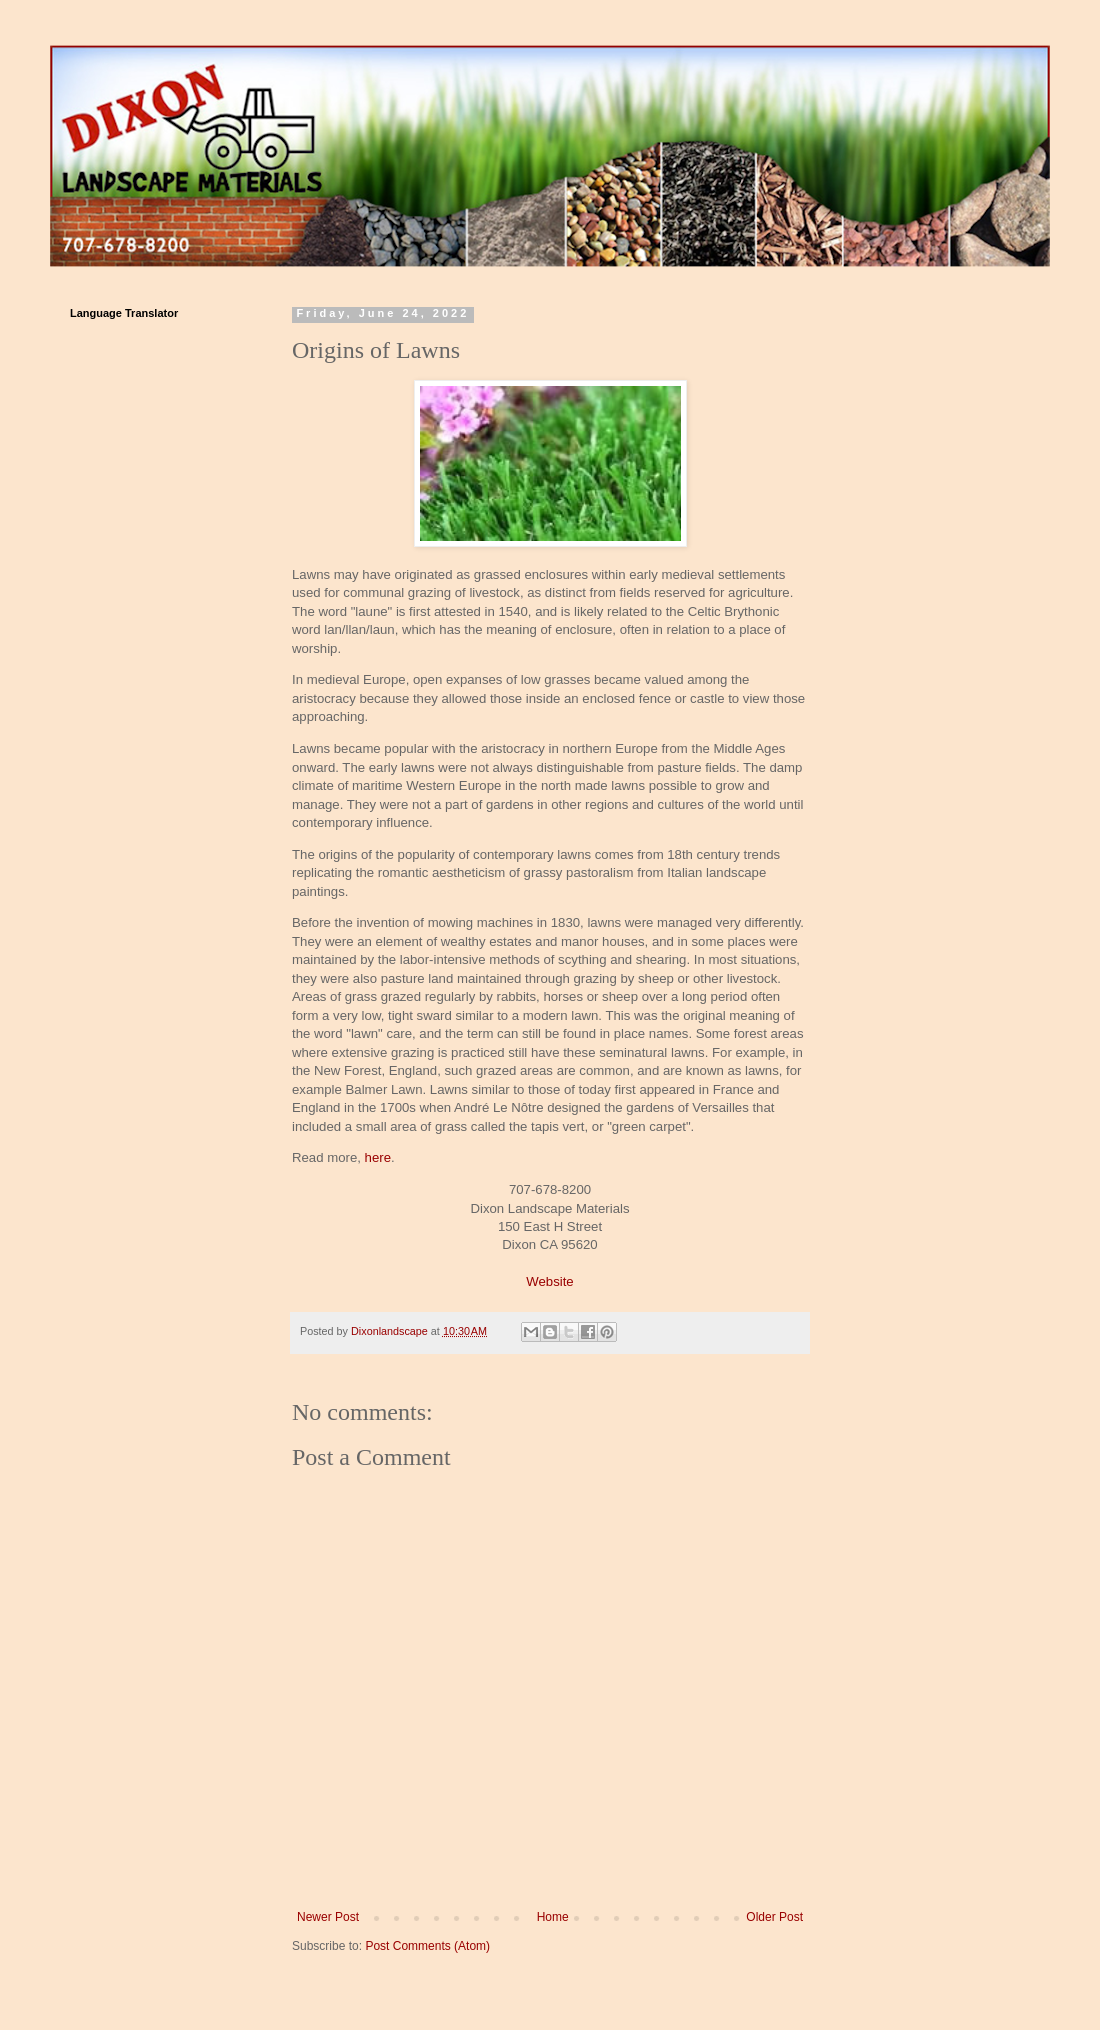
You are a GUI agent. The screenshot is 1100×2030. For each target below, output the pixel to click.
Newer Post (328, 1917)
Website (549, 1281)
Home (553, 1917)
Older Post (774, 1917)
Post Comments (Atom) (427, 1946)
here (378, 1157)
